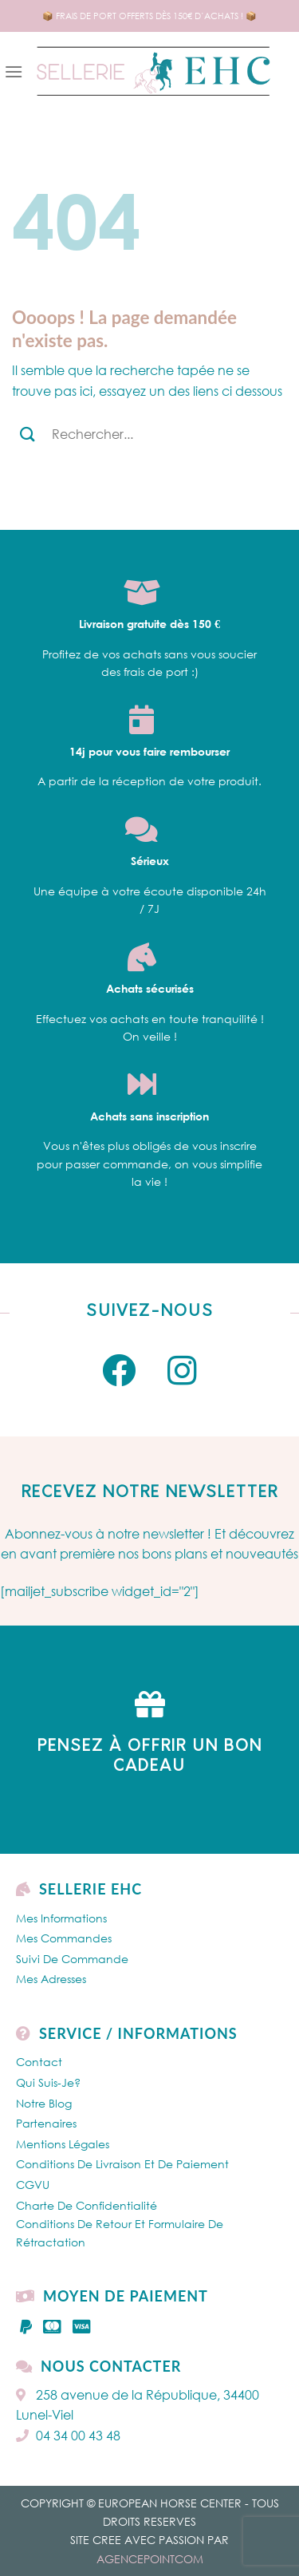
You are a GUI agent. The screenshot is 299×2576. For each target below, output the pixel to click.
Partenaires (46, 2123)
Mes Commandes (64, 1938)
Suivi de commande (72, 1959)
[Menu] (13, 71)
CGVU (32, 2184)
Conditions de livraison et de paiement (122, 2164)
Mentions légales (62, 2144)
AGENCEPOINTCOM (149, 2559)
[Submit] (27, 433)
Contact (39, 2061)
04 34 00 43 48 (68, 2436)
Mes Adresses (51, 1978)
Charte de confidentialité (86, 2205)
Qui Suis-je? (48, 2082)
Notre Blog (44, 2103)
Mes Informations (61, 1918)
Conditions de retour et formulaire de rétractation (119, 2232)
